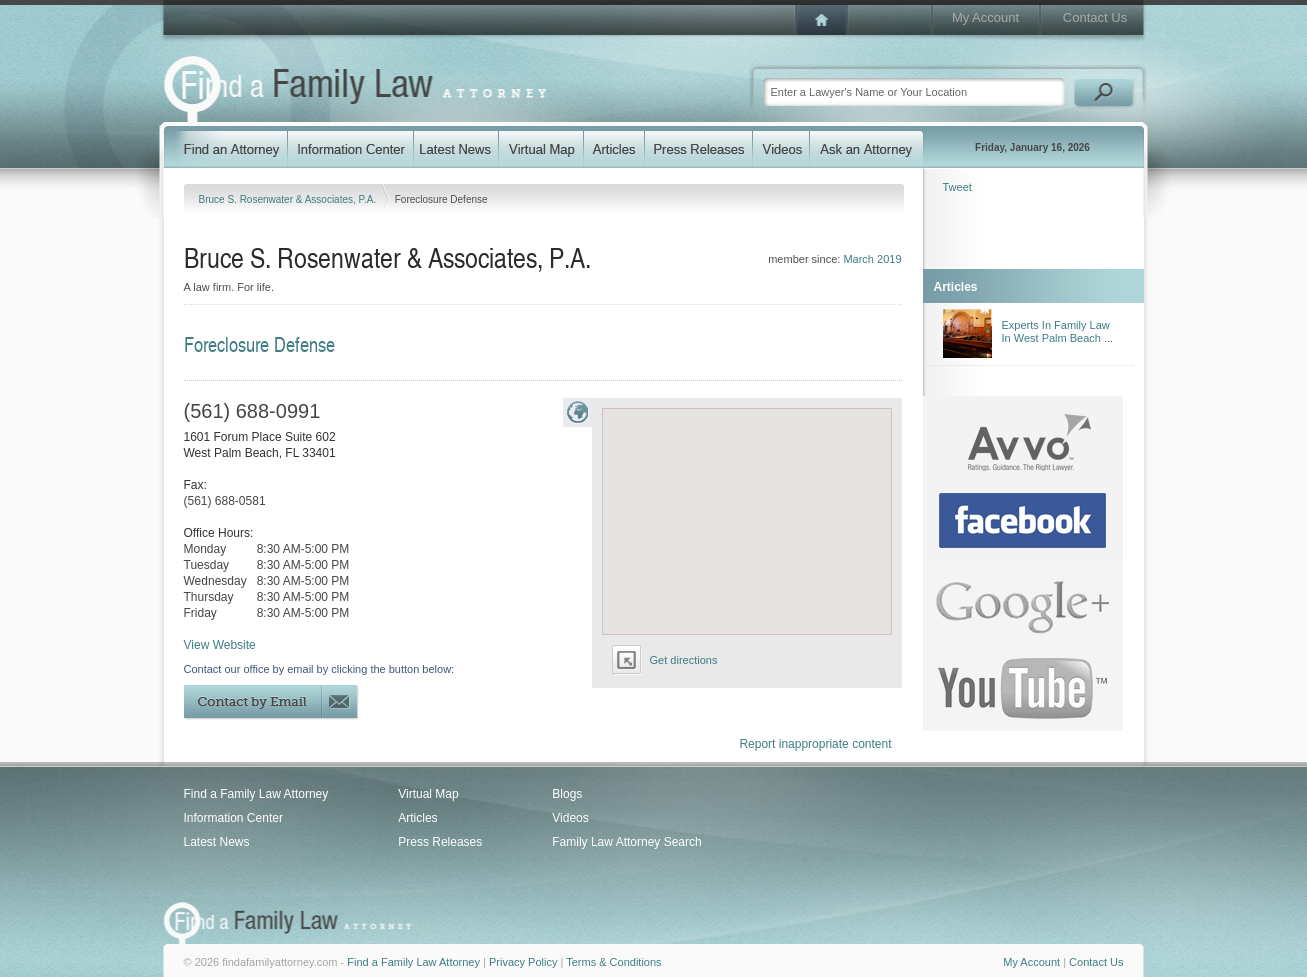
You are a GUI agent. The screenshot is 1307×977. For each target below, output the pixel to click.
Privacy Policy (523, 962)
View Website (220, 645)
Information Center (233, 818)
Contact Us (1095, 17)
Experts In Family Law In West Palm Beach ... (1058, 331)
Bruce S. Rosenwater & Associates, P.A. (289, 199)
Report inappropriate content (815, 744)
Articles (417, 818)
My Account (985, 17)
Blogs (567, 794)
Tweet (957, 187)
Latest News (217, 842)
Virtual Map (428, 794)
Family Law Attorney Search (626, 842)
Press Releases (440, 842)
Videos (570, 818)
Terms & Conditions (613, 962)
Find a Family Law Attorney (256, 794)
